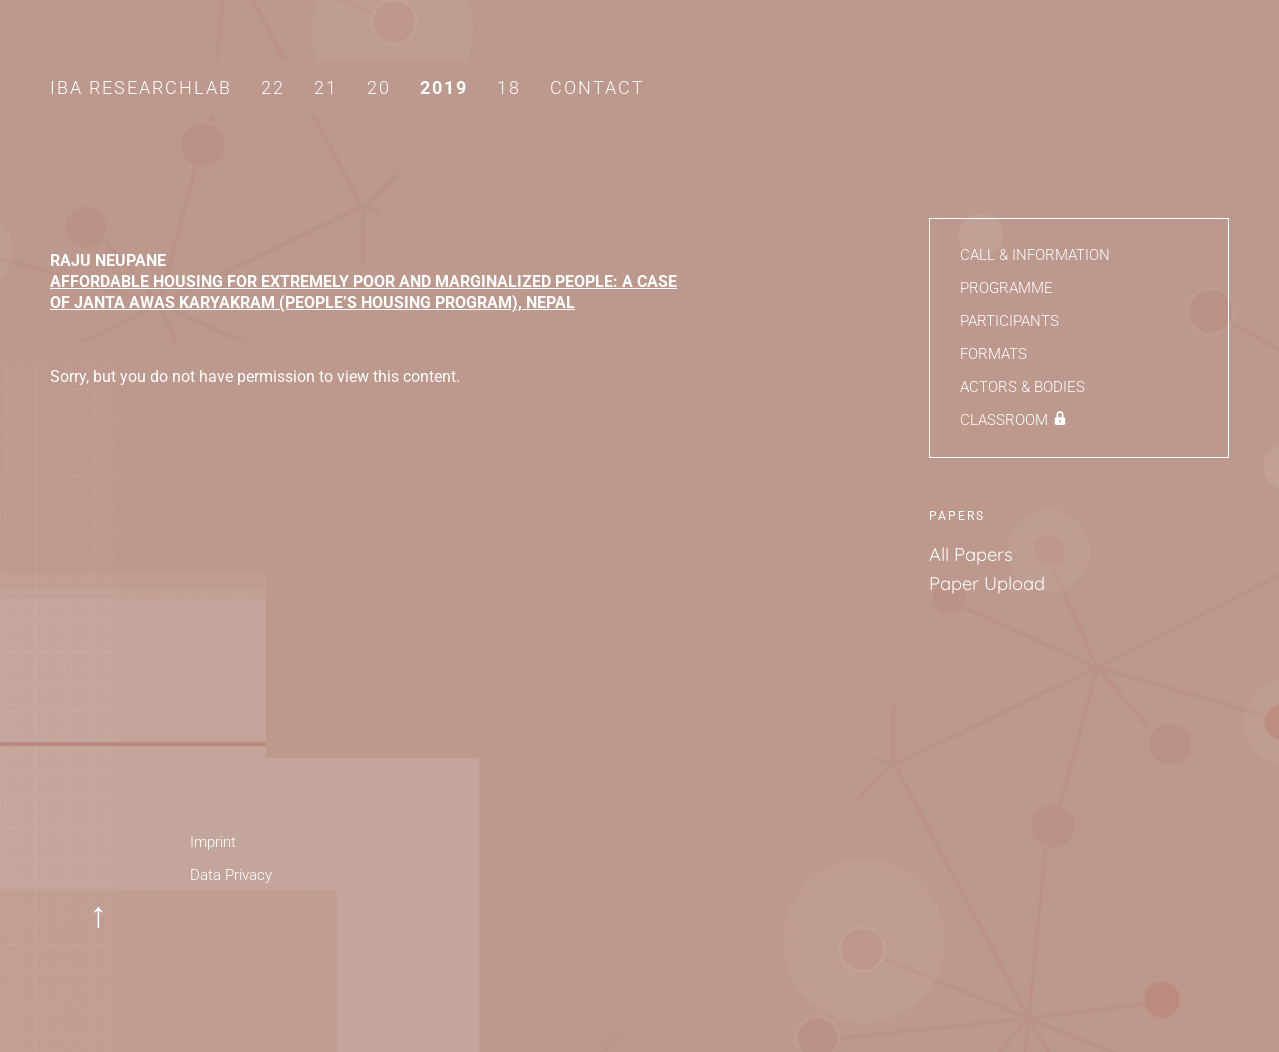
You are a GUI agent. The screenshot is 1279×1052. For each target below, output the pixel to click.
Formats (993, 354)
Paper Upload (987, 583)
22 (273, 87)
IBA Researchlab (141, 87)
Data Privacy (231, 875)
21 (326, 87)
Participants (1009, 321)
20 (379, 87)
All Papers (971, 554)
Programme (1006, 288)
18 (509, 87)
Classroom (1004, 420)
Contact (597, 87)
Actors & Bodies (1022, 387)
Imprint (213, 842)
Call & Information (1035, 255)
